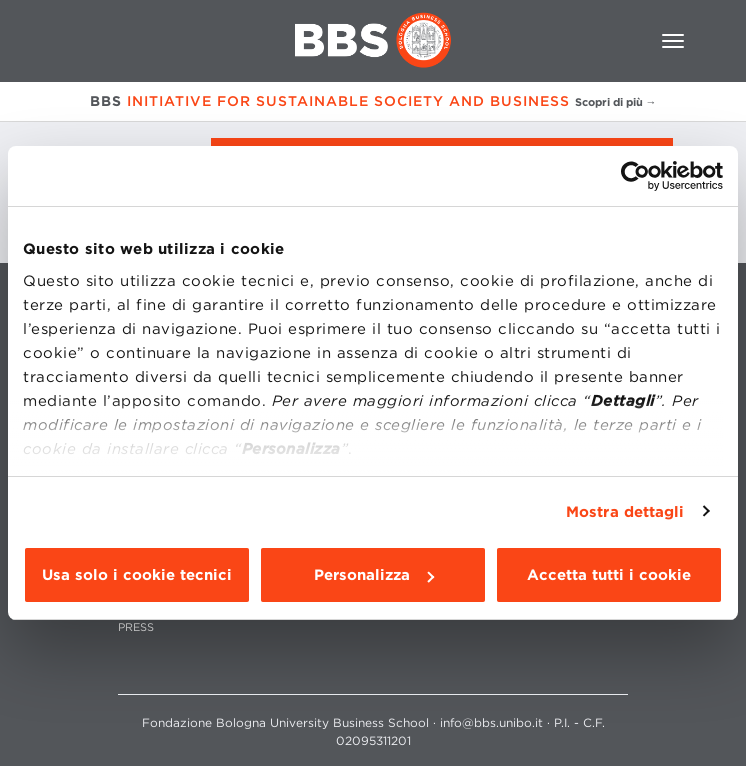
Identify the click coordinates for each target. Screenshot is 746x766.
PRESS (136, 627)
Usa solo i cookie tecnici (137, 575)
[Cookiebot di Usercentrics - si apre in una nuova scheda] (635, 176)
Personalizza (374, 575)
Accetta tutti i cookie (609, 575)
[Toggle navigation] (673, 41)
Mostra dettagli (625, 512)
